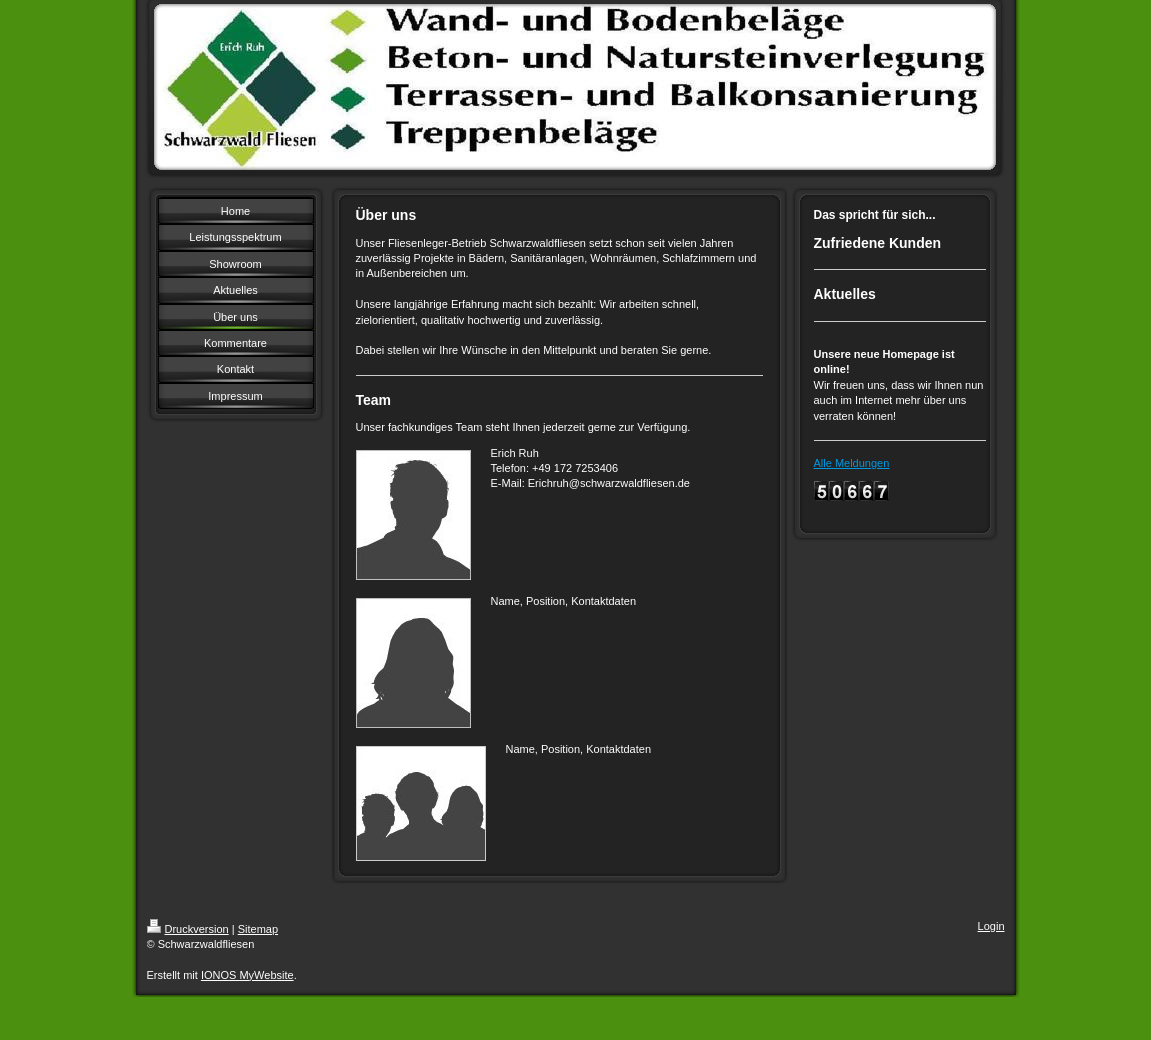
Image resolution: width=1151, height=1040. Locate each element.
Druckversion (188, 929)
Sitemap (258, 929)
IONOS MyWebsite (247, 975)
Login (991, 926)
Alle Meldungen (852, 463)
